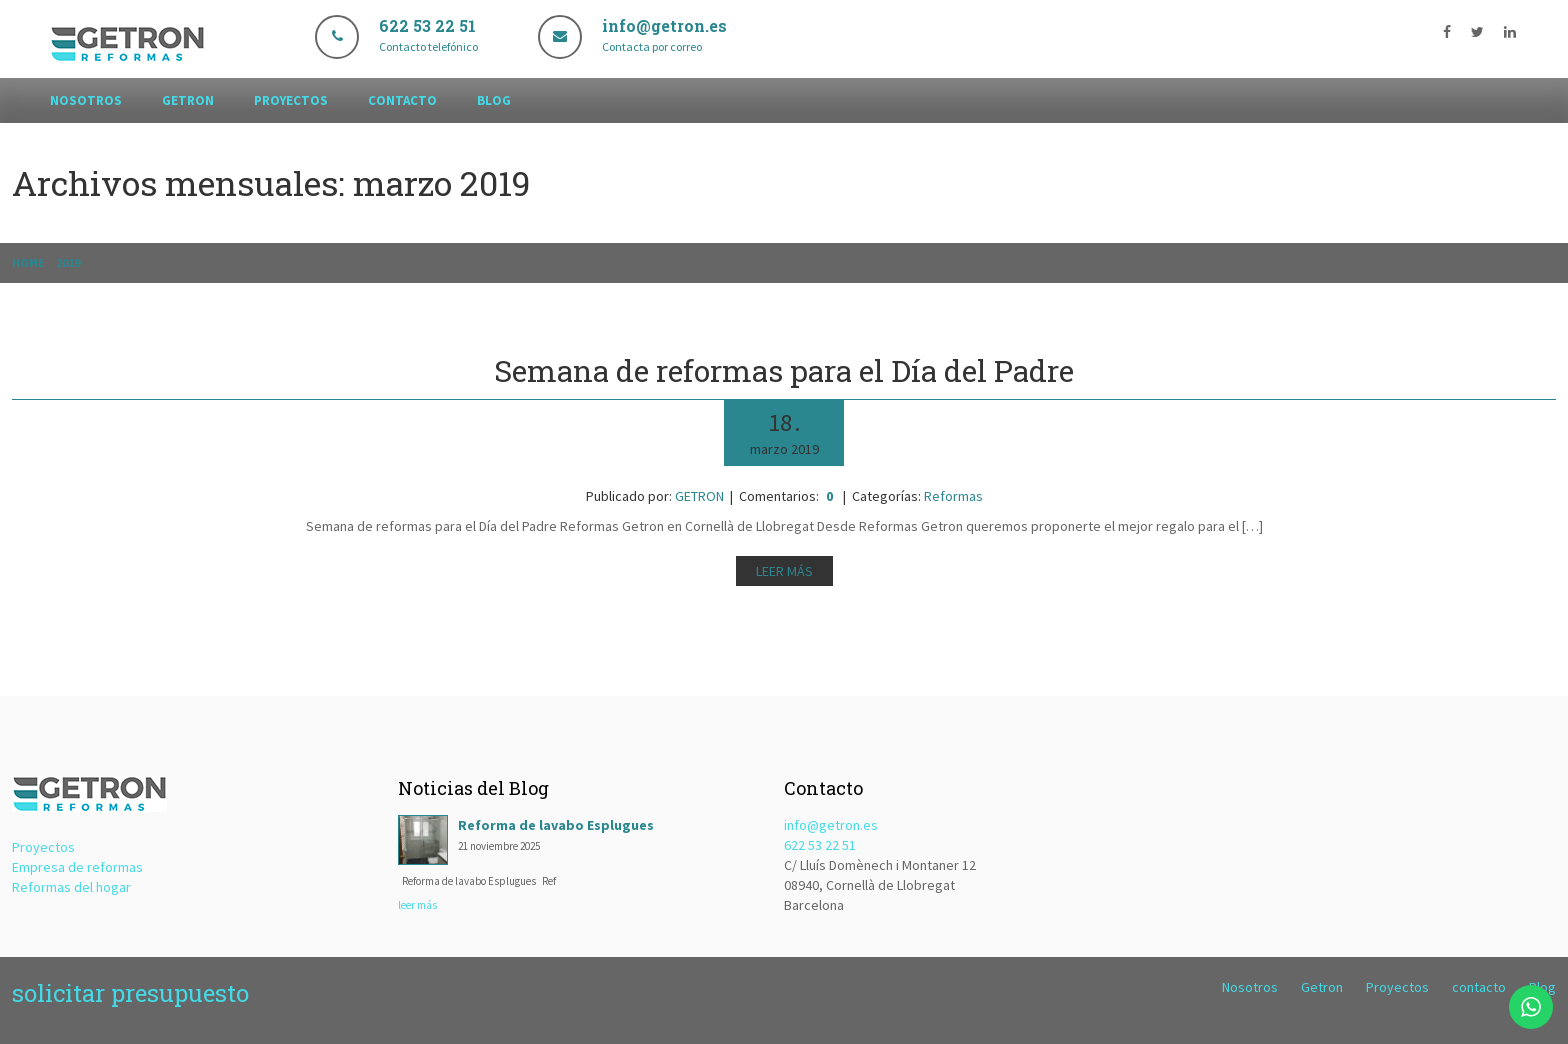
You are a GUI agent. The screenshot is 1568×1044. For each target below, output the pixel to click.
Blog (494, 100)
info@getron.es (831, 825)
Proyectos (291, 100)
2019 (68, 262)
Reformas (953, 496)
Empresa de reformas (77, 867)
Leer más (784, 571)
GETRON (699, 496)
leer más (417, 905)
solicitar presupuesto (130, 993)
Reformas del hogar (71, 887)
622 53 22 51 (820, 845)
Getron (188, 100)
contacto (402, 100)
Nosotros (86, 100)
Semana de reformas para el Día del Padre (784, 370)
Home (28, 262)
